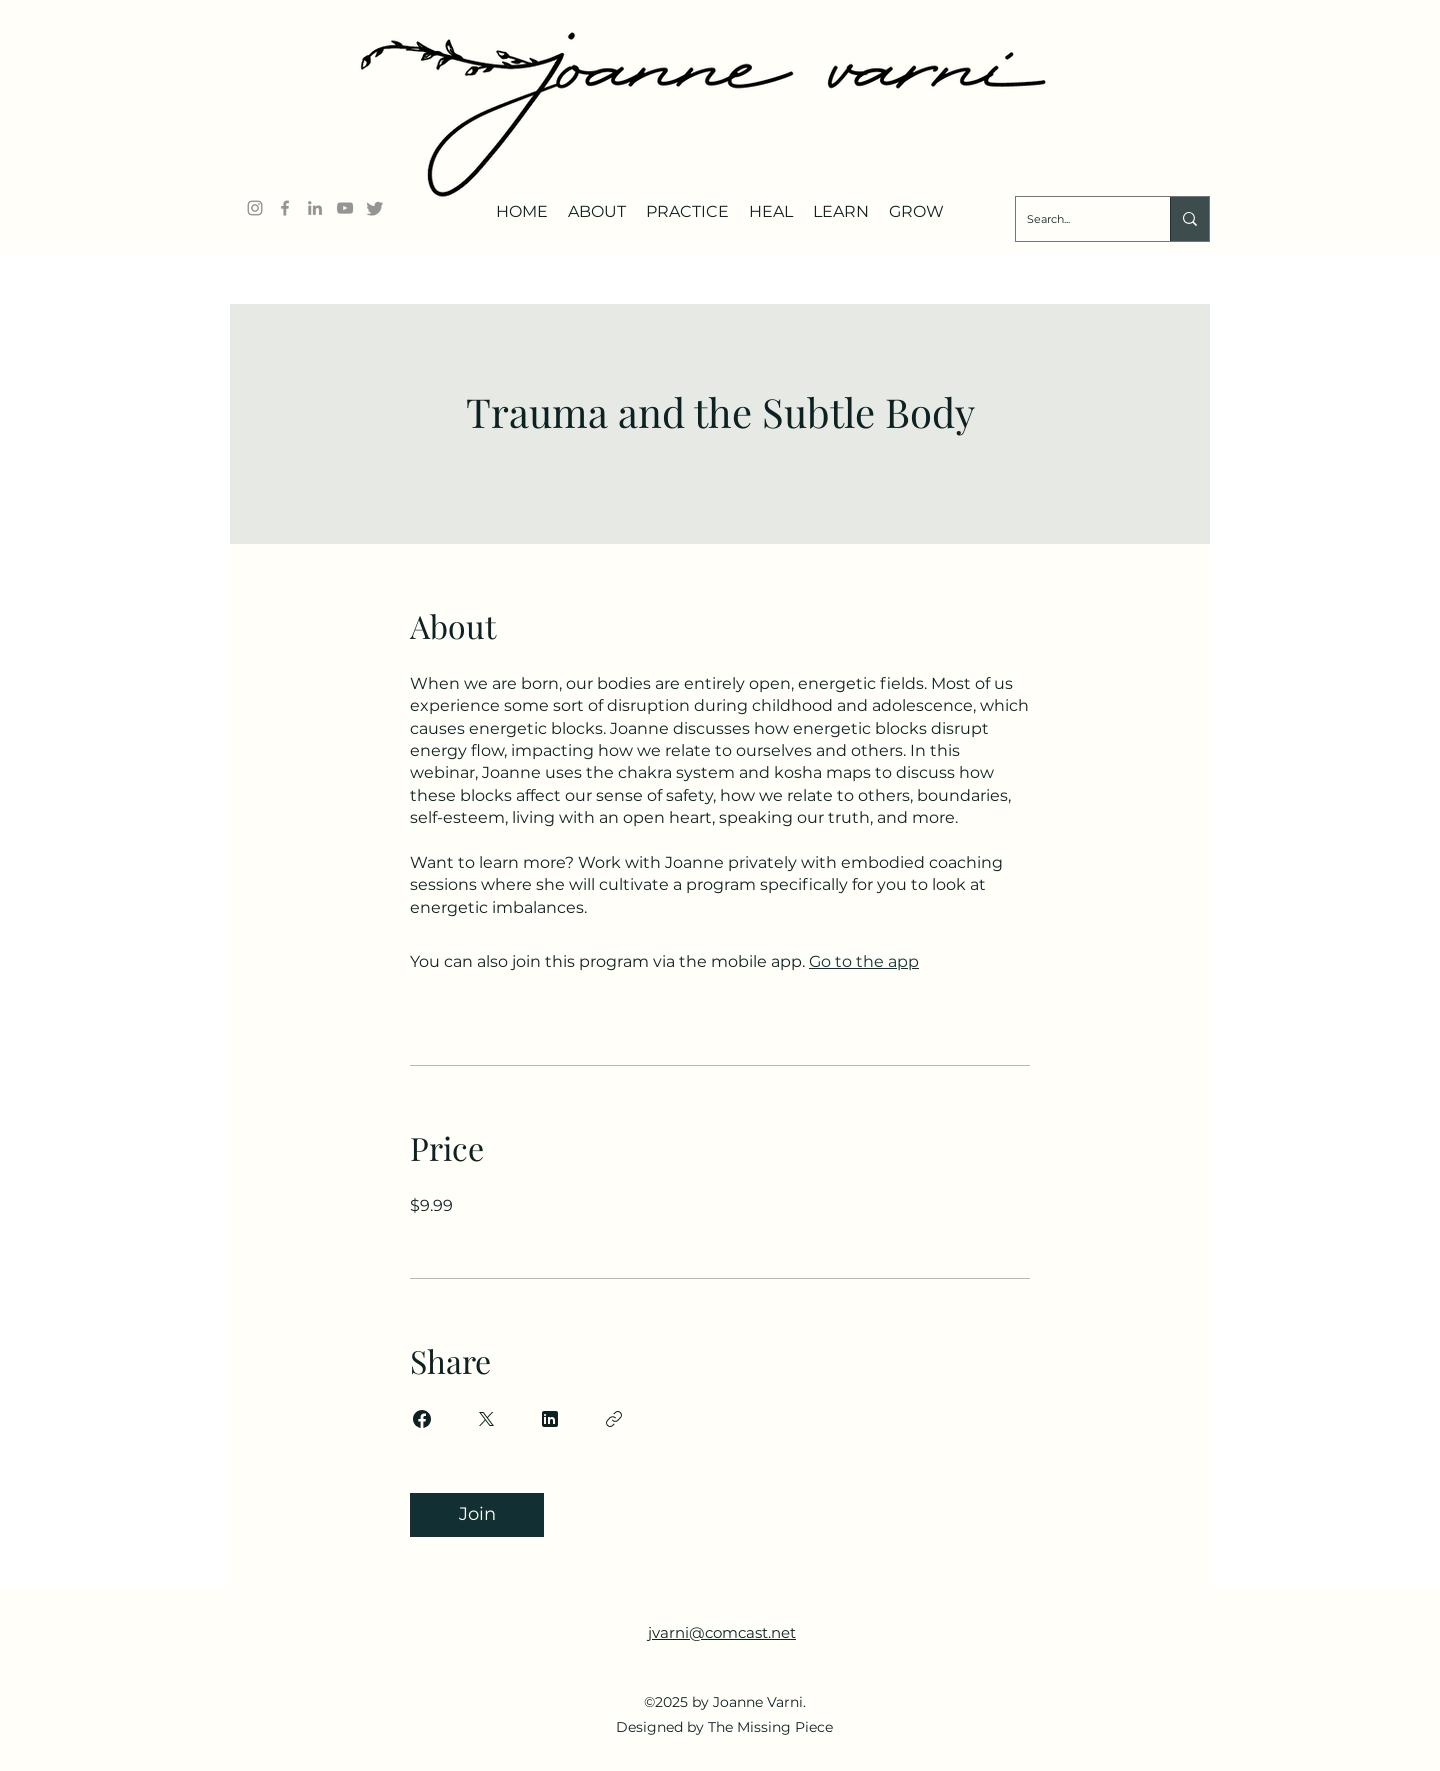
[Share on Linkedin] (550, 1419)
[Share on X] (486, 1419)
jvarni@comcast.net (722, 1632)
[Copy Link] (614, 1419)
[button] (597, 204)
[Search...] (1077, 219)
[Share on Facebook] (422, 1419)
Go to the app (864, 961)
